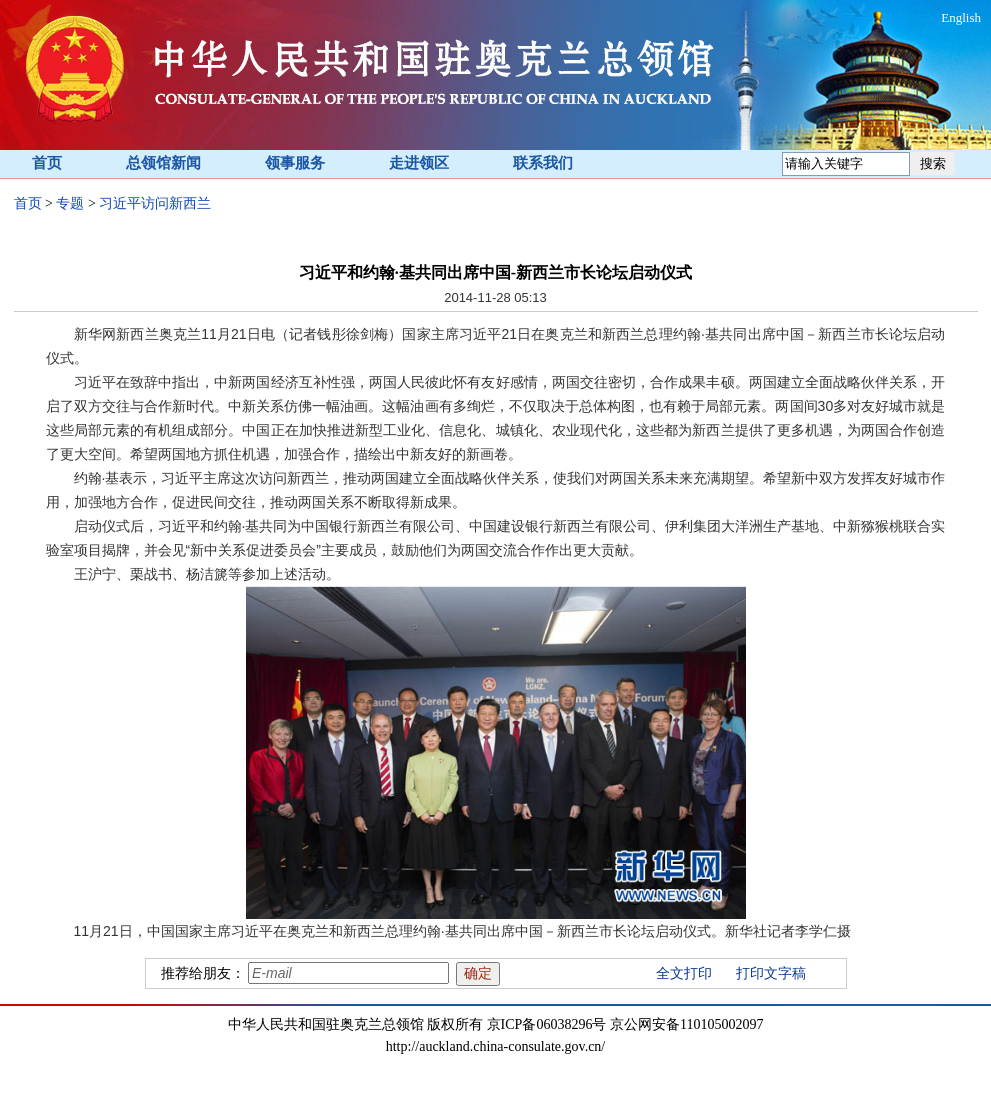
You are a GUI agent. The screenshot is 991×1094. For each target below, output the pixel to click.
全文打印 (684, 973)
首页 (47, 163)
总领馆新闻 (163, 163)
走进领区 (419, 163)
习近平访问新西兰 (155, 203)
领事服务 (295, 163)
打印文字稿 (771, 973)
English (961, 17)
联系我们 (543, 163)
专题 (70, 203)
